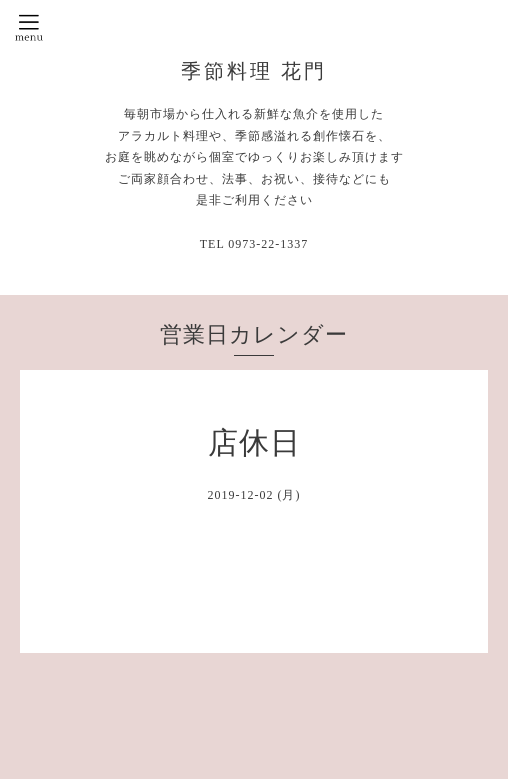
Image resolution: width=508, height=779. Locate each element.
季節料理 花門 (254, 71)
